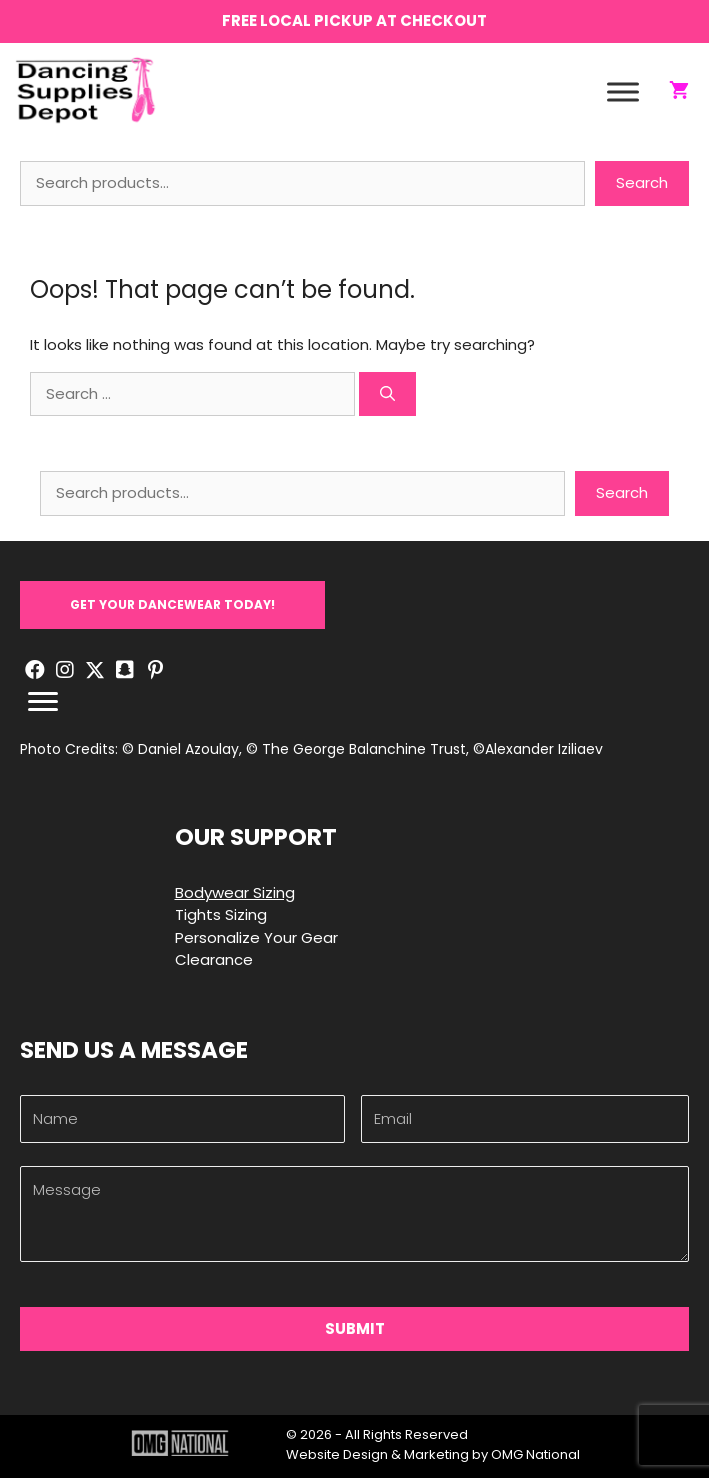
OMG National (535, 1455)
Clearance (214, 961)
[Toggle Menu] (623, 92)
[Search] (387, 395)
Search (642, 184)
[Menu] (43, 704)
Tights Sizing (221, 916)
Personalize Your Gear (256, 938)
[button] (172, 606)
